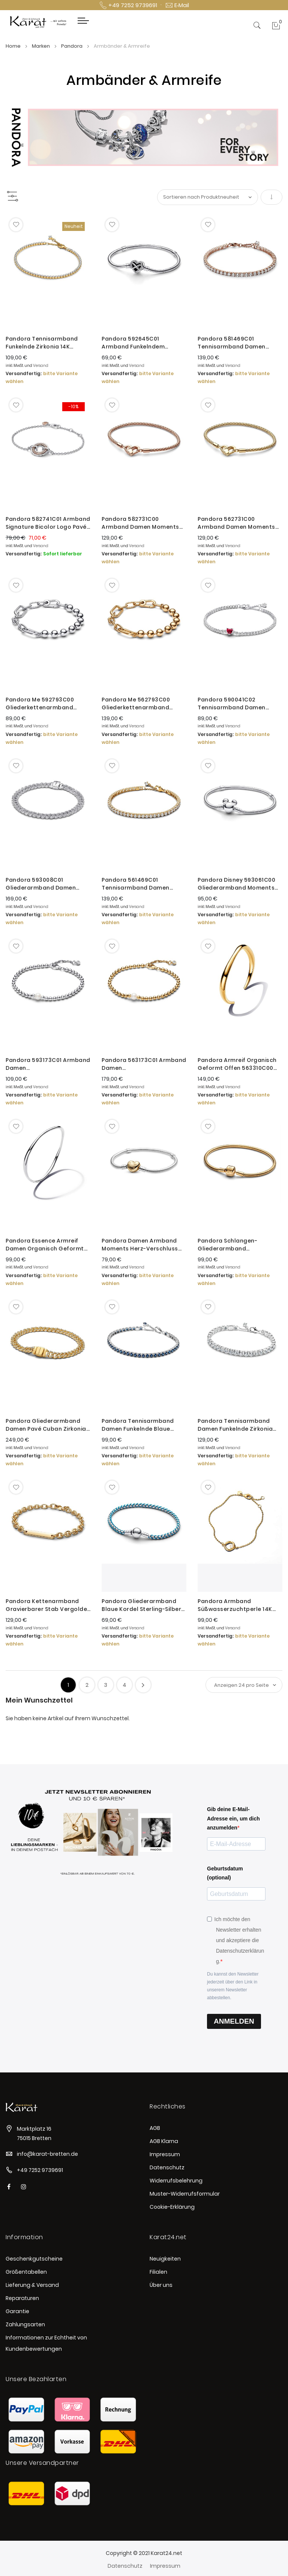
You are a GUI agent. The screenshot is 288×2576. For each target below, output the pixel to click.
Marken (41, 46)
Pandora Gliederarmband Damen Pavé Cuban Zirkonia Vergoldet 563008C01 (46, 1425)
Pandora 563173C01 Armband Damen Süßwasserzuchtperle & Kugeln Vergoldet (144, 1064)
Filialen (158, 2272)
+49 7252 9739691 (40, 2170)
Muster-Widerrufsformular (185, 2193)
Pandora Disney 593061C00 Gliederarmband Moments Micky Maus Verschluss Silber (239, 884)
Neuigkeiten (165, 2258)
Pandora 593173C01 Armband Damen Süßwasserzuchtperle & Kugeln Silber (48, 1064)
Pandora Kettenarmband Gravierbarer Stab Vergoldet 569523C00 (48, 1605)
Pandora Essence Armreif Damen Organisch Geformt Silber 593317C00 (45, 1245)
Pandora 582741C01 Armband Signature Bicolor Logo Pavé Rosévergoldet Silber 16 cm (48, 523)
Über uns (161, 2285)
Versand (40, 365)
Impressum (165, 2154)
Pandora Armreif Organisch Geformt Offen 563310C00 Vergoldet (237, 1064)
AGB (155, 2128)
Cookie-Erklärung (172, 2207)
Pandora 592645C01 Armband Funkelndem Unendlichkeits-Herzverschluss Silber (133, 343)
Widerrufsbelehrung (176, 2180)
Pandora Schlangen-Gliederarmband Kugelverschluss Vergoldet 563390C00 (237, 1245)
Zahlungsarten (25, 2324)
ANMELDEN (234, 2021)
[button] (15, 224)
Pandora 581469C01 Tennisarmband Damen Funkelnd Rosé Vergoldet (234, 343)
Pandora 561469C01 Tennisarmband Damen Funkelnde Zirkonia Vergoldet (144, 884)
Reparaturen (22, 2298)
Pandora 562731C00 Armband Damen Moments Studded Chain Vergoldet (236, 523)
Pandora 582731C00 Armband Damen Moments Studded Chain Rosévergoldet (140, 523)
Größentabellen (26, 2272)
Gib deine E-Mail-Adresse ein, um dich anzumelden (233, 1818)
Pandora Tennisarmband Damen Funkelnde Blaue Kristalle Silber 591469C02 (139, 1425)
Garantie (17, 2311)
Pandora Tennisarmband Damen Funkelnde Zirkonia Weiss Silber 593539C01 (235, 1425)
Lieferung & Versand (32, 2285)
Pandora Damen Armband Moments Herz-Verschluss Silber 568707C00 (140, 1245)
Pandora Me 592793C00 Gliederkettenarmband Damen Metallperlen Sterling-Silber (40, 704)
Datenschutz (167, 2167)
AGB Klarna (164, 2141)
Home (14, 46)
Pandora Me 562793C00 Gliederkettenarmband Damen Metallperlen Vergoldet (136, 704)
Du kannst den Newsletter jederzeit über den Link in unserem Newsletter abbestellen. (232, 1985)
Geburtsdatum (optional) (225, 1873)
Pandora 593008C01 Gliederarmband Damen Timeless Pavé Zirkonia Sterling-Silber (41, 884)
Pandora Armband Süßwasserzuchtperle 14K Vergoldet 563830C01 (235, 1605)
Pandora (72, 46)
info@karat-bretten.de (47, 2154)
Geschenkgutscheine (34, 2258)
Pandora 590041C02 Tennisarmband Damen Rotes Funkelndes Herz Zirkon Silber (240, 704)
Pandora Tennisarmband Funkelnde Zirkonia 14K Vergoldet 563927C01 (42, 343)
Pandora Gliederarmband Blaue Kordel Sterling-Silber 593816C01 (141, 1605)
